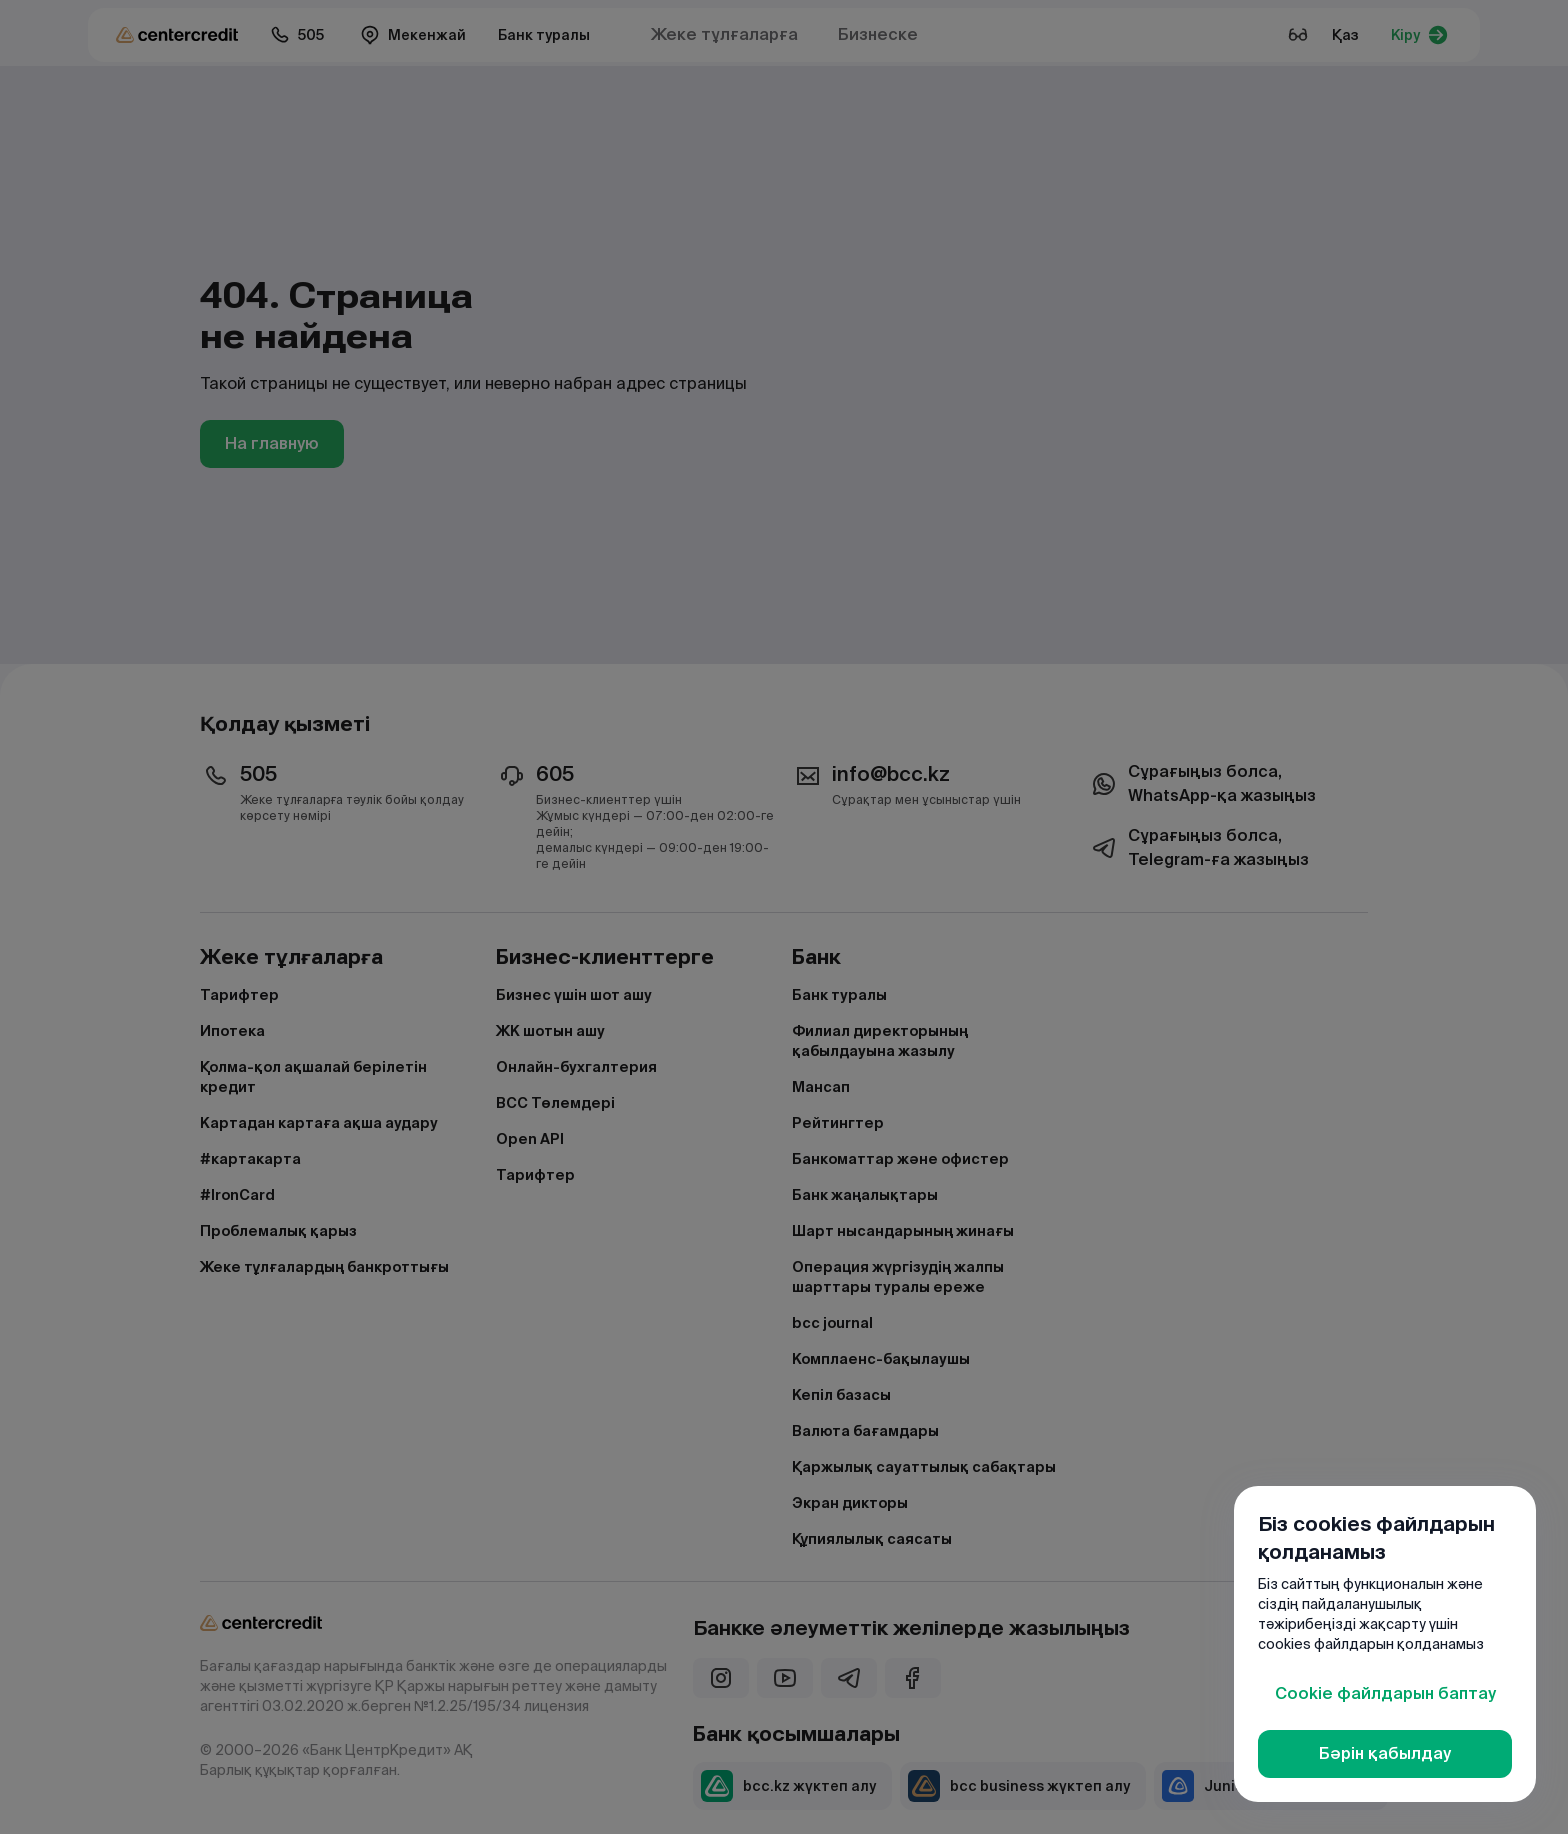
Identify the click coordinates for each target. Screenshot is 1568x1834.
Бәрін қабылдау (1385, 1753)
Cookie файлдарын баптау (1385, 1693)
